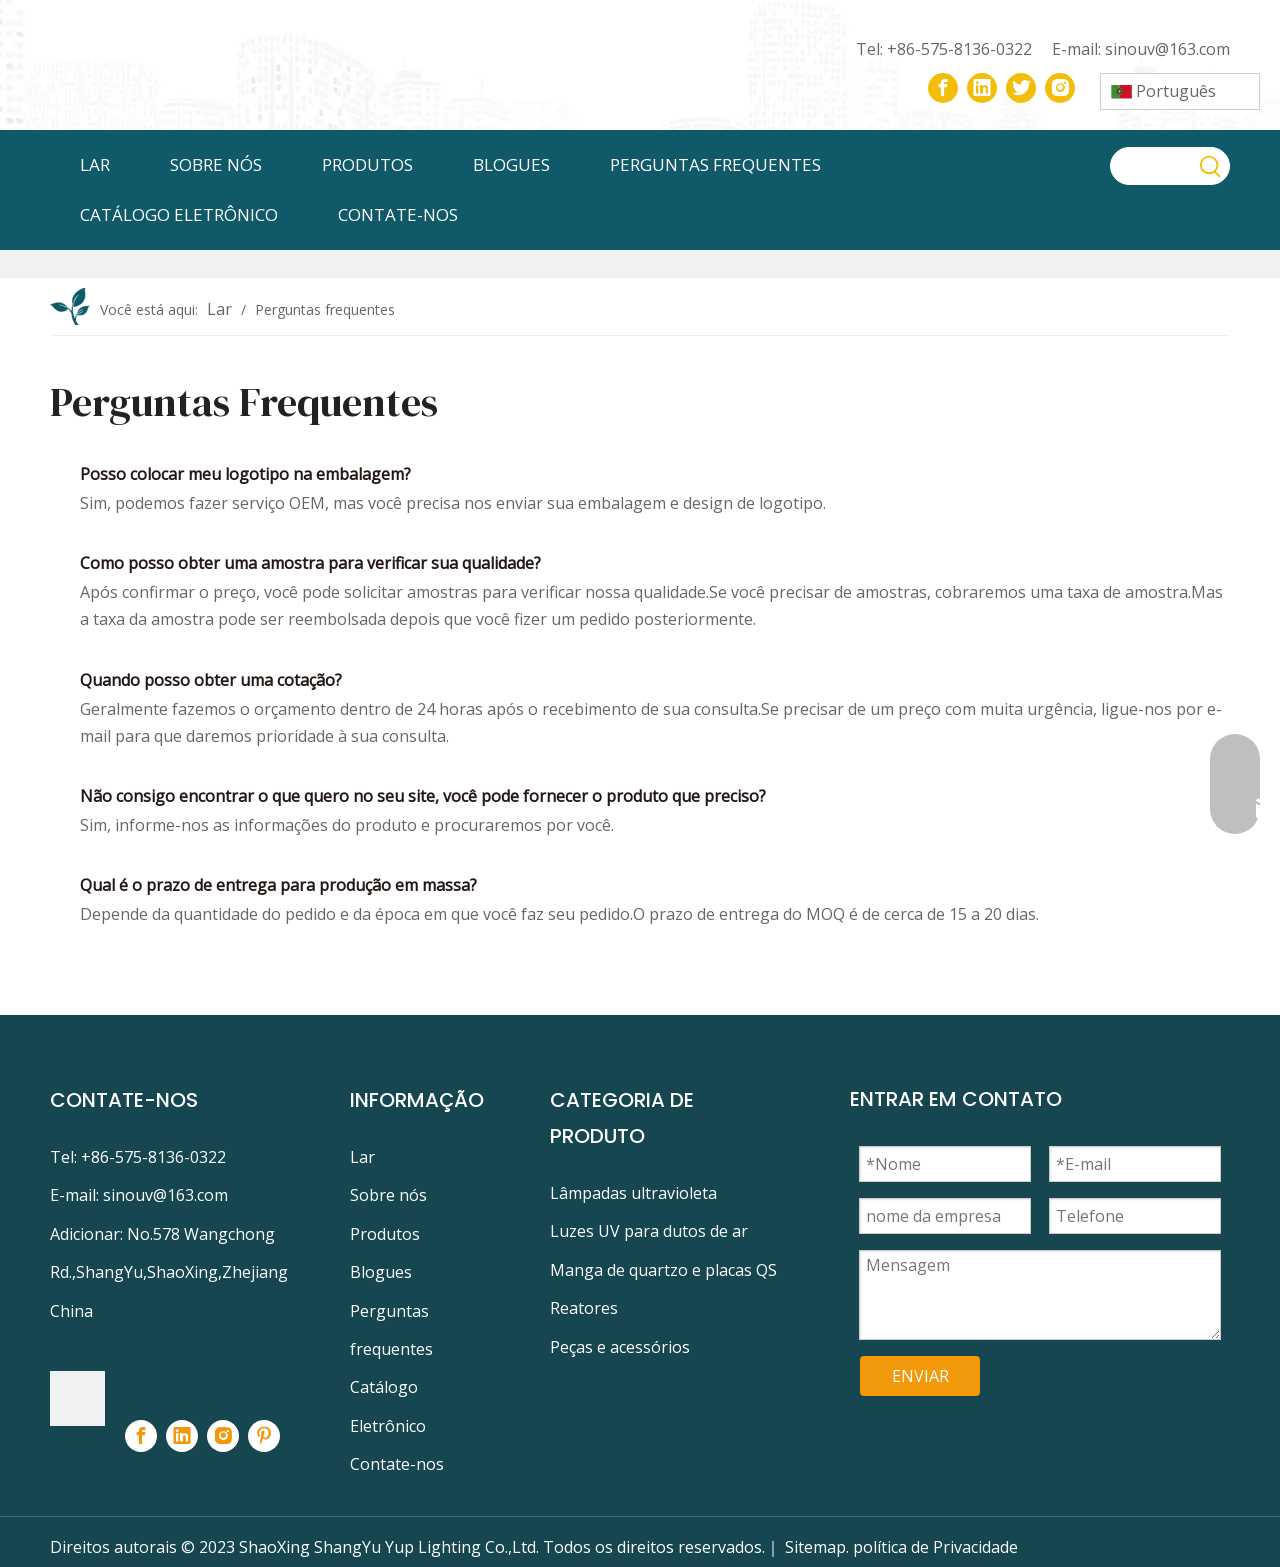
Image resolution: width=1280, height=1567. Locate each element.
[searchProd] (1152, 166)
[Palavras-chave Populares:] (1211, 166)
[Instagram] (1060, 88)
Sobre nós (388, 1195)
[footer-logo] (77, 1398)
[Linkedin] (982, 88)
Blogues (381, 1272)
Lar (362, 1157)
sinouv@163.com (1167, 49)
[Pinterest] (264, 1436)
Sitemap (815, 1547)
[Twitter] (1021, 88)
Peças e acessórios (620, 1347)
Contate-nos (397, 1464)
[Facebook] (943, 88)
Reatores (584, 1308)
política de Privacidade (935, 1547)
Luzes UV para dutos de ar (649, 1231)
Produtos (385, 1234)
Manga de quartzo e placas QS (663, 1270)
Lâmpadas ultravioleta (633, 1193)
